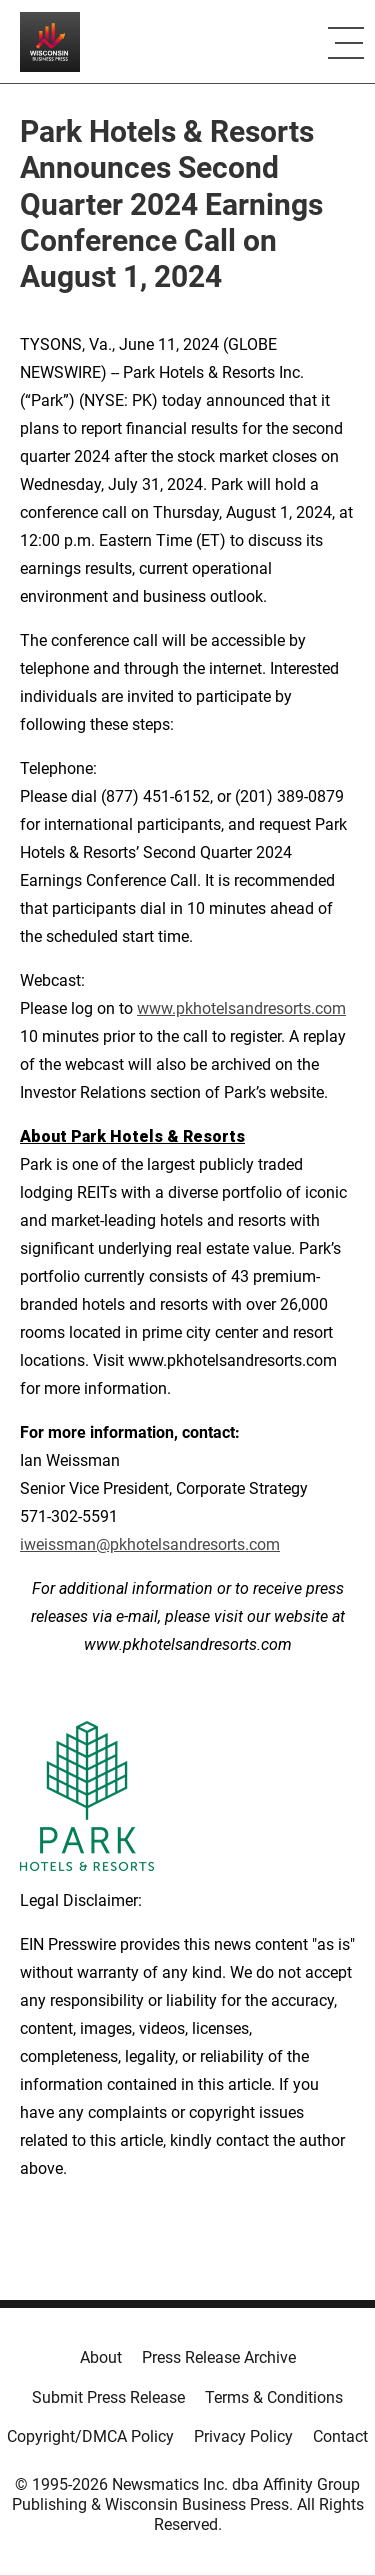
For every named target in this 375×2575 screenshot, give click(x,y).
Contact (340, 2436)
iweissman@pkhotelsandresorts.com (150, 1544)
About (101, 2357)
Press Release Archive (219, 2357)
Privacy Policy (243, 2436)
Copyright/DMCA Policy (90, 2436)
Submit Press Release (108, 2397)
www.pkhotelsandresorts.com (241, 1008)
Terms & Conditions (274, 2397)
